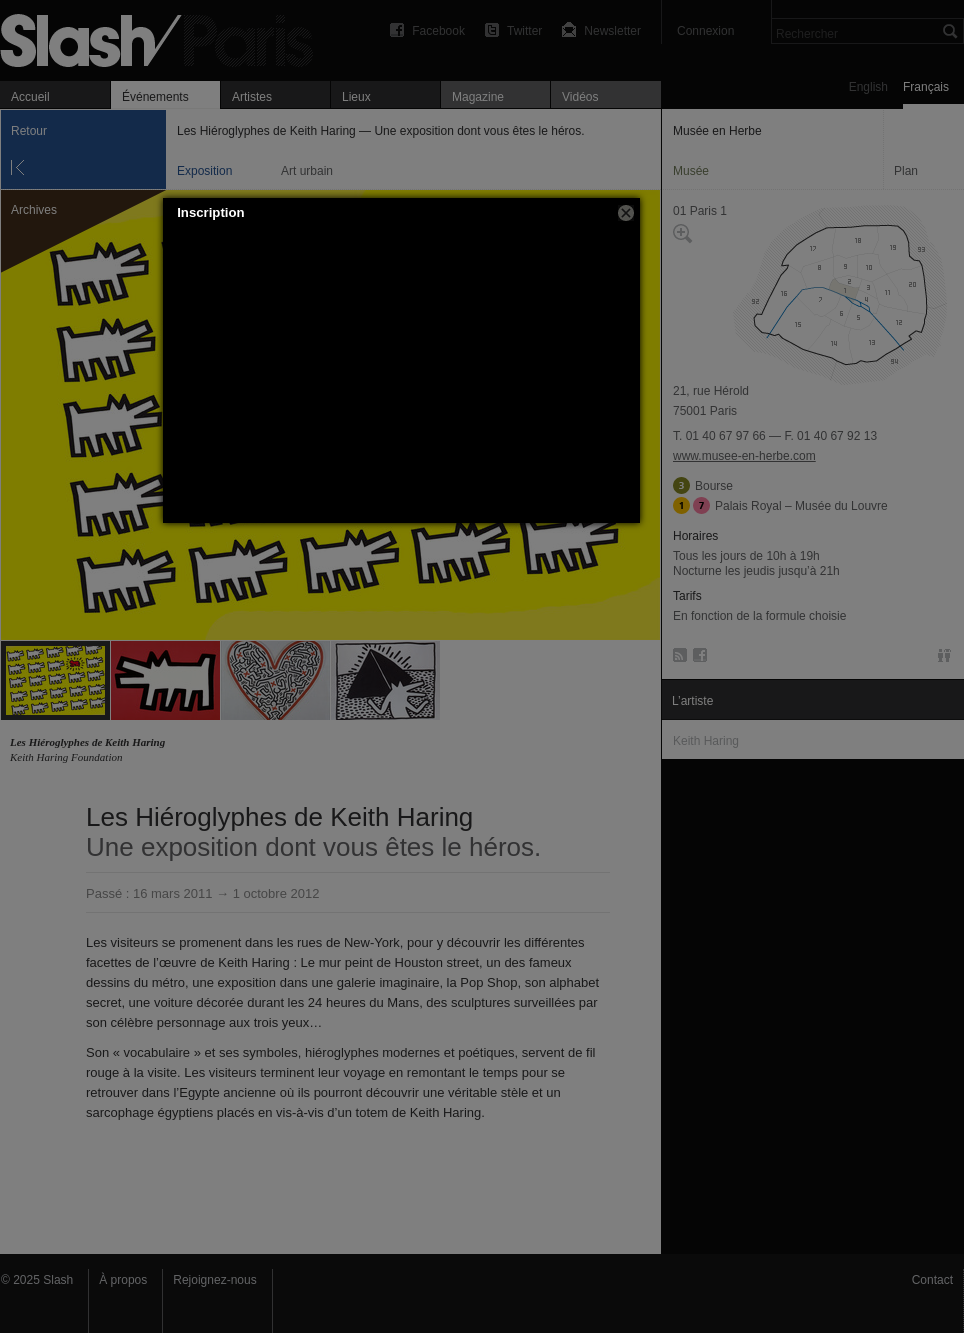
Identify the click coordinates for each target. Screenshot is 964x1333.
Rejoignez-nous (214, 1280)
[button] (626, 213)
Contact (932, 1280)
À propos (123, 1280)
